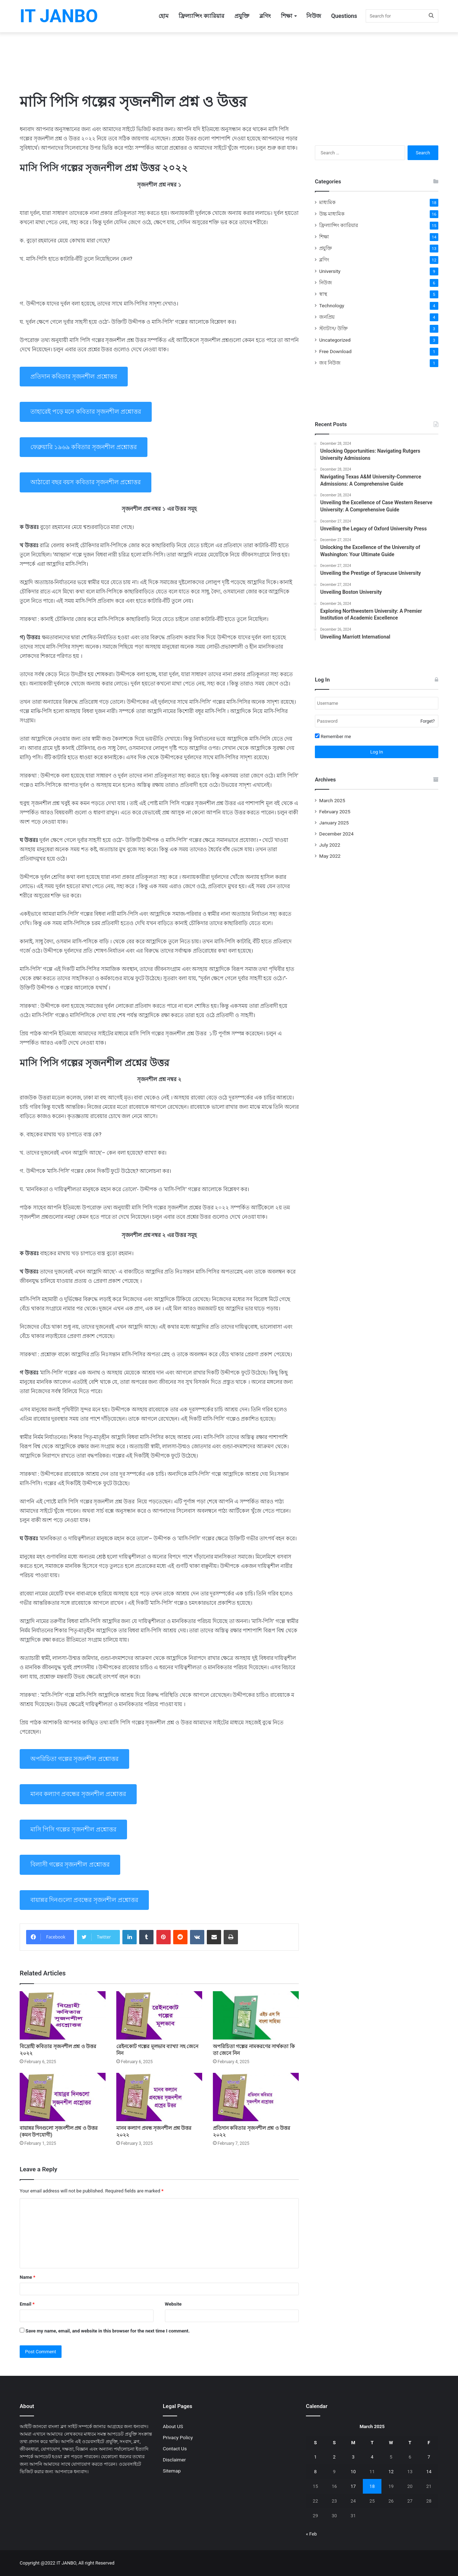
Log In (376, 752)
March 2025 (332, 800)
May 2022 (330, 856)
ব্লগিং (265, 16)
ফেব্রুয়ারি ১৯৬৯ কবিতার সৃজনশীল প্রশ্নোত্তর (83, 447)
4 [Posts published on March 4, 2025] (372, 2457)
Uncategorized (335, 340)
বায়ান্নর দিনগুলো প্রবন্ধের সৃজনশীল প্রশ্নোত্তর (84, 1899)
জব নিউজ (330, 363)
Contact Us (175, 2448)
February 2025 (334, 811)
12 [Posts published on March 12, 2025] (391, 2471)
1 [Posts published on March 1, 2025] (315, 2457)
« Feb (311, 2534)
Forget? (427, 721)
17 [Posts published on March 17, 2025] (353, 2486)
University (329, 271)
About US (173, 2426)
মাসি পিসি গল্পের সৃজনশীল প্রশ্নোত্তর (73, 1829)
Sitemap (172, 2471)
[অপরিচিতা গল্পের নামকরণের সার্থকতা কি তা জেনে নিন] (256, 2015)
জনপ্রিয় (327, 317)
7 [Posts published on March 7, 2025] (429, 2457)
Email (27, 2304)
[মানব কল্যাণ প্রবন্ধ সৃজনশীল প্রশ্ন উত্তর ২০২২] (159, 2097)
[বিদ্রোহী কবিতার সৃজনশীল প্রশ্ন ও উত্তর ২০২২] (63, 2015)
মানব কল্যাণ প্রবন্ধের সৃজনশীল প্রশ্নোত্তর (78, 1793)
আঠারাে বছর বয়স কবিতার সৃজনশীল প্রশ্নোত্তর (85, 482)
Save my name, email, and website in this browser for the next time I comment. (107, 2331)
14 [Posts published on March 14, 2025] (429, 2471)
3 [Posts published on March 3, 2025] (353, 2457)
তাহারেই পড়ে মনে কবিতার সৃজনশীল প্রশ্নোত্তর (85, 411)
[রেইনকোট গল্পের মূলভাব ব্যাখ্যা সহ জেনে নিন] (159, 2015)
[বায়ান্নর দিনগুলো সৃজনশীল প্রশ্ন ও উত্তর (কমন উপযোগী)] (63, 2097)
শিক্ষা (286, 16)
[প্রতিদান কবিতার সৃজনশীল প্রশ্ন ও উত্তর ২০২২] (256, 2097)
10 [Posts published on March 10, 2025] (353, 2471)
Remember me (333, 736)
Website (173, 2304)
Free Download (335, 351)
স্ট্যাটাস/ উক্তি (333, 328)
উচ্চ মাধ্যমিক (332, 214)
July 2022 (329, 845)
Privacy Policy (178, 2437)
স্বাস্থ (323, 294)
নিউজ (313, 16)
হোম (164, 16)
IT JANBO (66, 2563)
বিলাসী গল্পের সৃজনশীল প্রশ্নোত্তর (69, 1864)
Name (27, 2277)
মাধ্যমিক (327, 202)
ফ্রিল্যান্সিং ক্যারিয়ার (201, 16)
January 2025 (334, 822)
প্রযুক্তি (241, 16)
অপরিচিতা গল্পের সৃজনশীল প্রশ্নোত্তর (74, 1758)
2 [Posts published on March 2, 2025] (334, 2457)
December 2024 (336, 834)
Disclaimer (174, 2459)
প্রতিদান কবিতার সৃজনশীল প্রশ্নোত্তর (73, 376)
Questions (344, 16)
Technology (331, 305)
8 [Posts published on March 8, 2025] (315, 2471)
